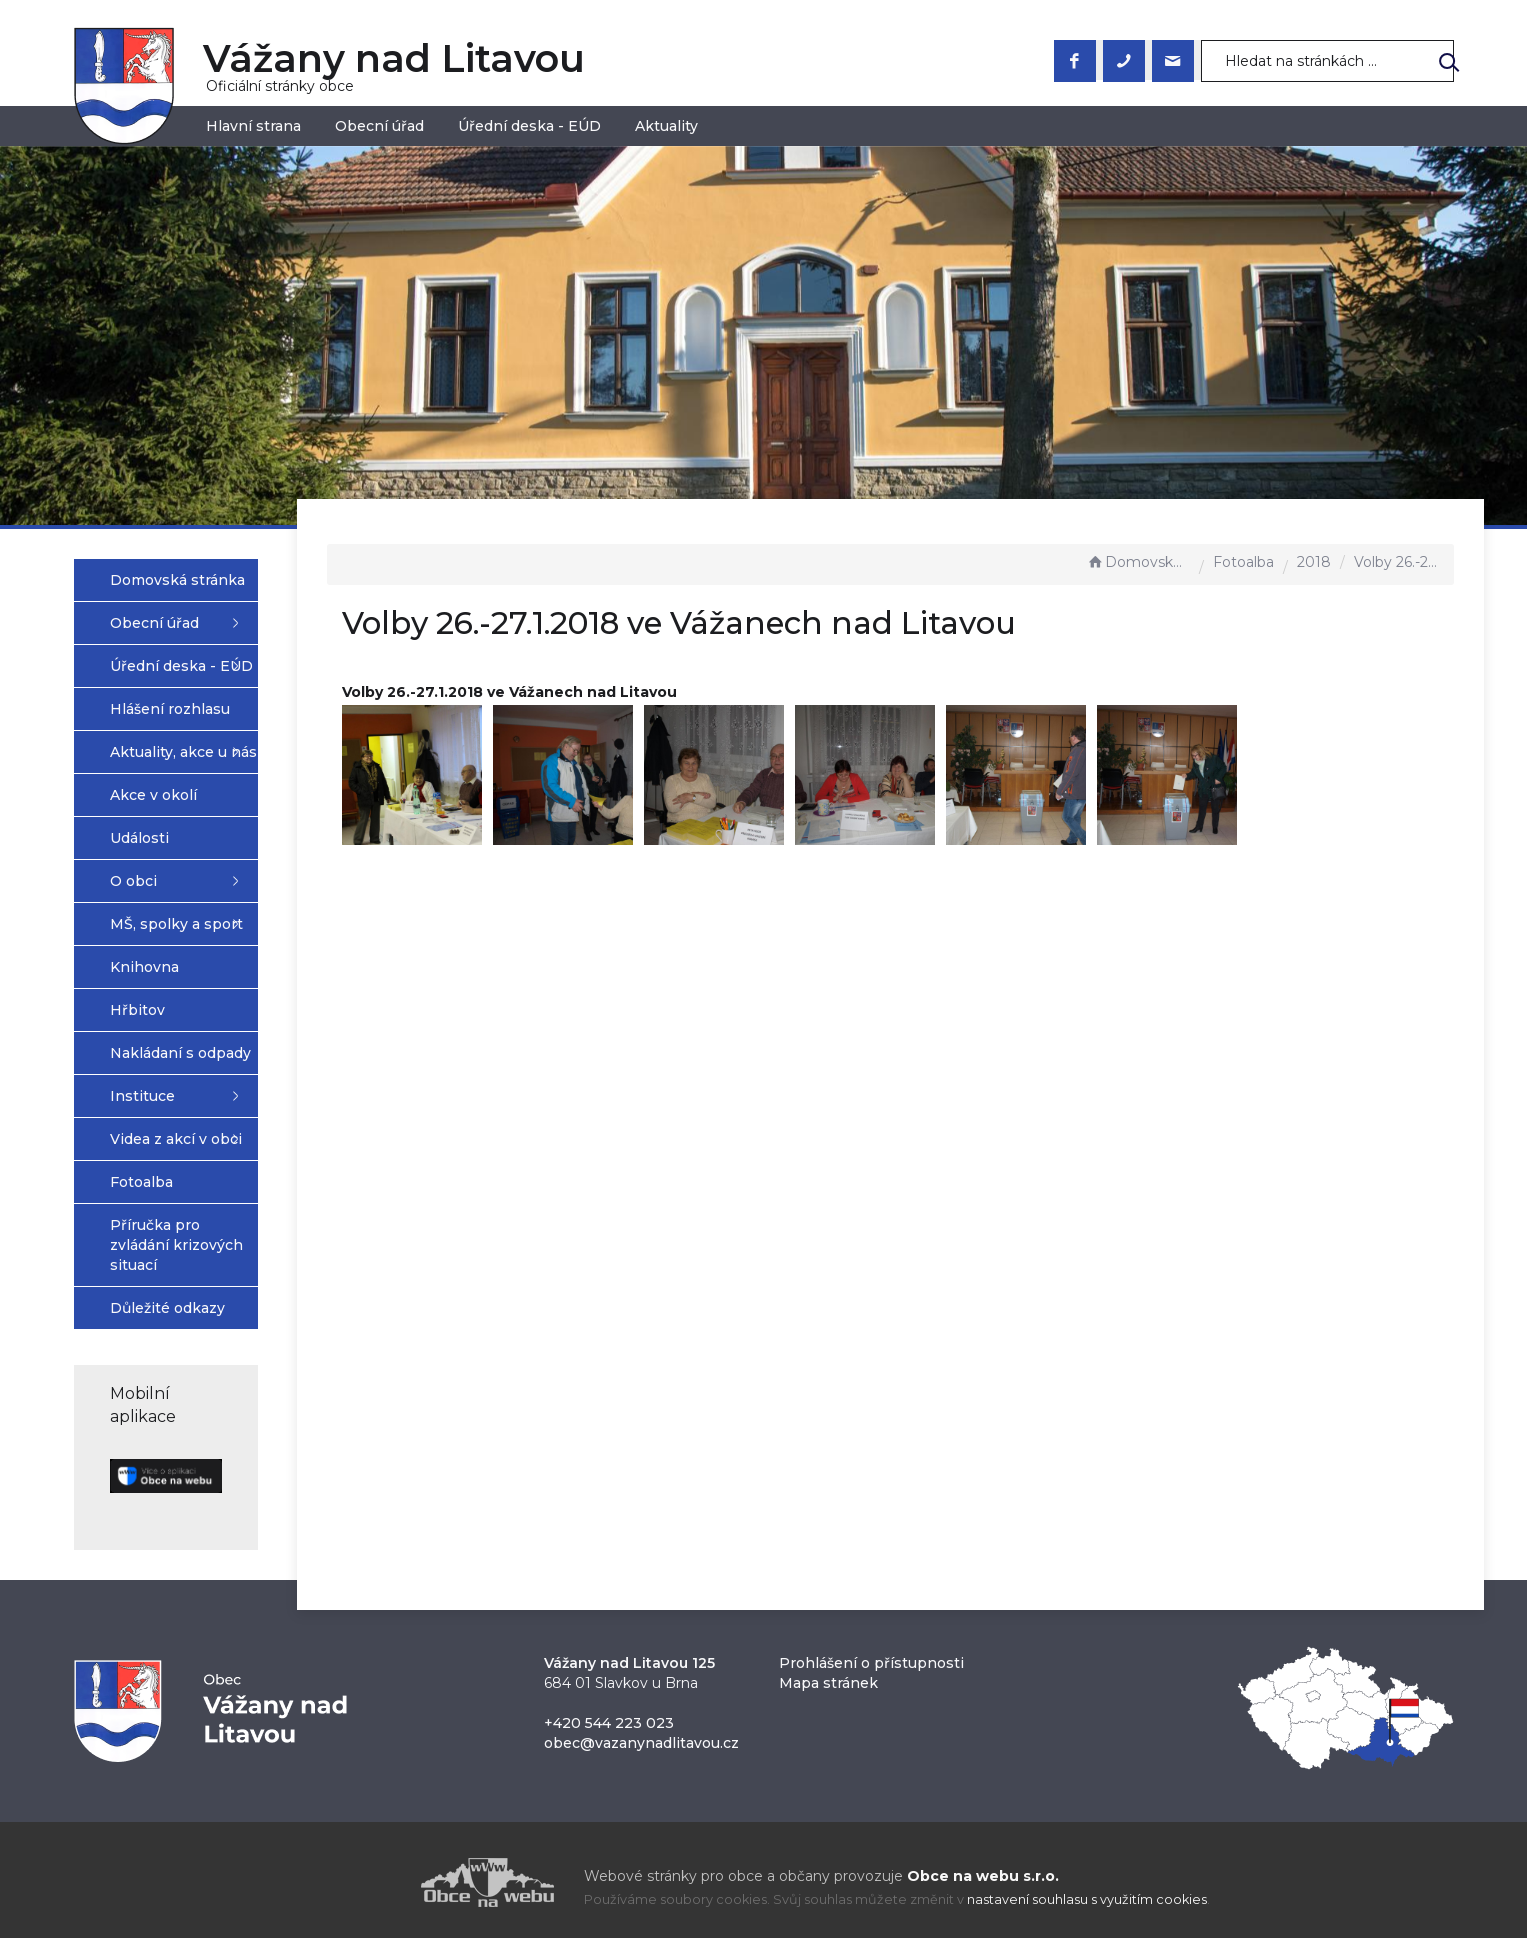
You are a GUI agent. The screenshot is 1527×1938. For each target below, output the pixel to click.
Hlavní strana (253, 126)
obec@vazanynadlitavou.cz (641, 1736)
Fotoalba (1243, 562)
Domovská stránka (1138, 562)
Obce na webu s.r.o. (983, 1869)
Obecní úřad (379, 126)
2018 (1314, 562)
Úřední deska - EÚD (529, 126)
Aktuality (666, 126)
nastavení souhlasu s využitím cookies (1087, 1892)
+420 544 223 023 (609, 1716)
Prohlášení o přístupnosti (871, 1656)
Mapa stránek (828, 1676)
